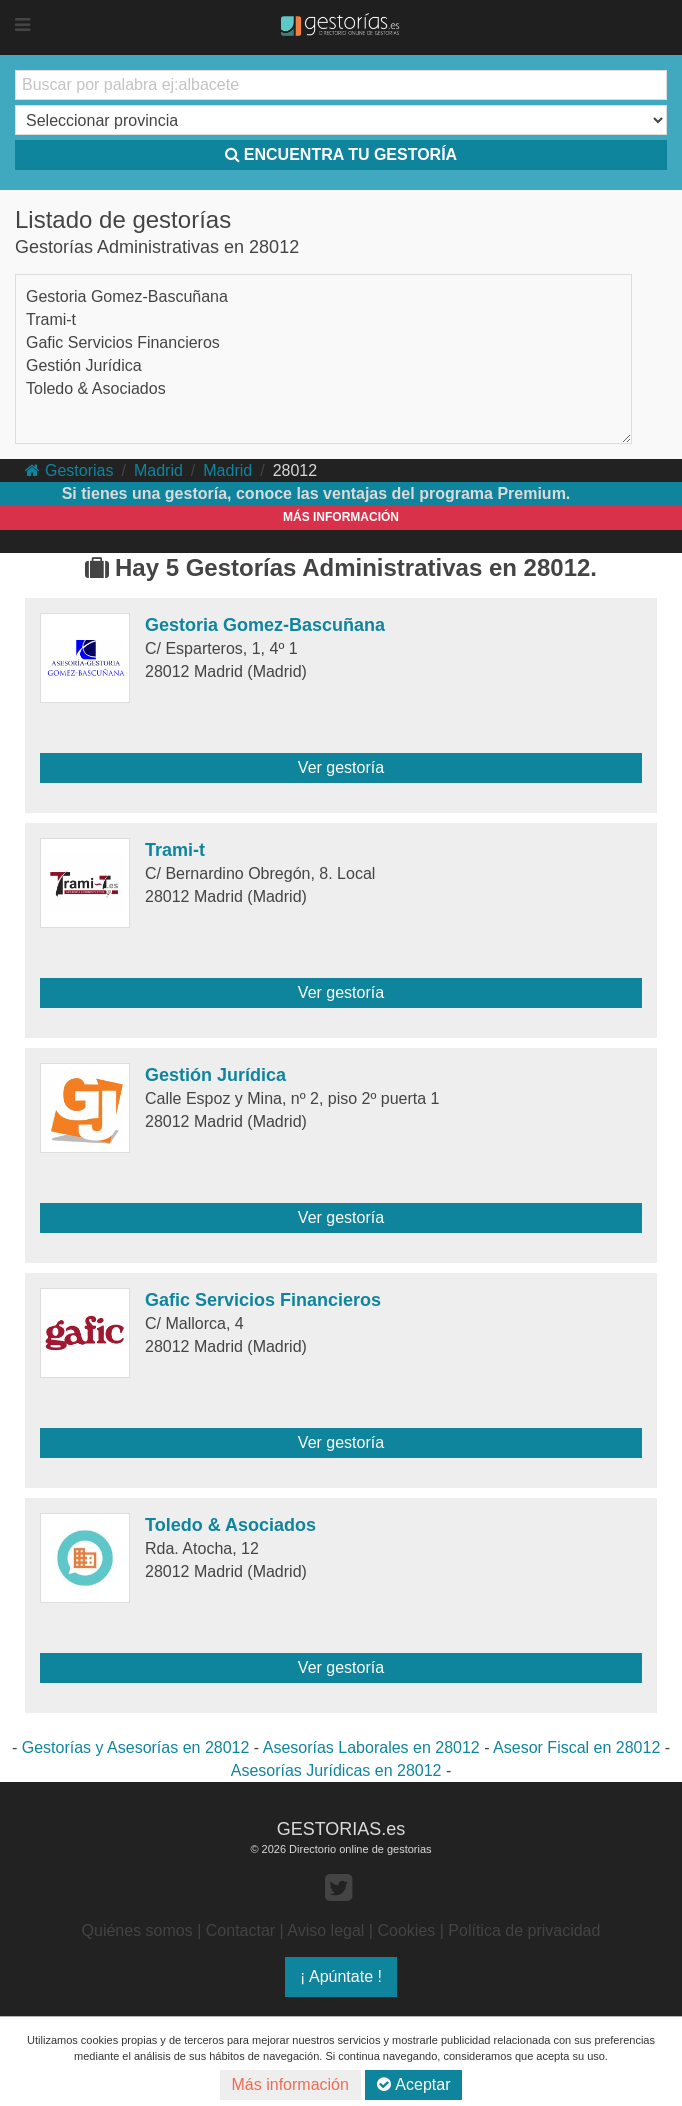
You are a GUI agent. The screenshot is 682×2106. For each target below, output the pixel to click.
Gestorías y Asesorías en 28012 (136, 1747)
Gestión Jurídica (84, 365)
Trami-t (51, 319)
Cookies (406, 1930)
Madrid (158, 470)
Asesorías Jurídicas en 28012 (336, 1770)
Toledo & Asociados (96, 388)
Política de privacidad (524, 1930)
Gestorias (69, 470)
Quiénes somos (137, 1930)
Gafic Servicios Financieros (123, 342)
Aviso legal (325, 1930)
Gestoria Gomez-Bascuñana (127, 296)
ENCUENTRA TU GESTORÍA (341, 154)
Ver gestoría (341, 767)
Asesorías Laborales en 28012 (371, 1747)
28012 (295, 470)
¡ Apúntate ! (341, 1976)
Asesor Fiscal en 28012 (576, 1747)
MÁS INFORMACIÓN (341, 517)
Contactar (240, 1930)
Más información (290, 2084)
